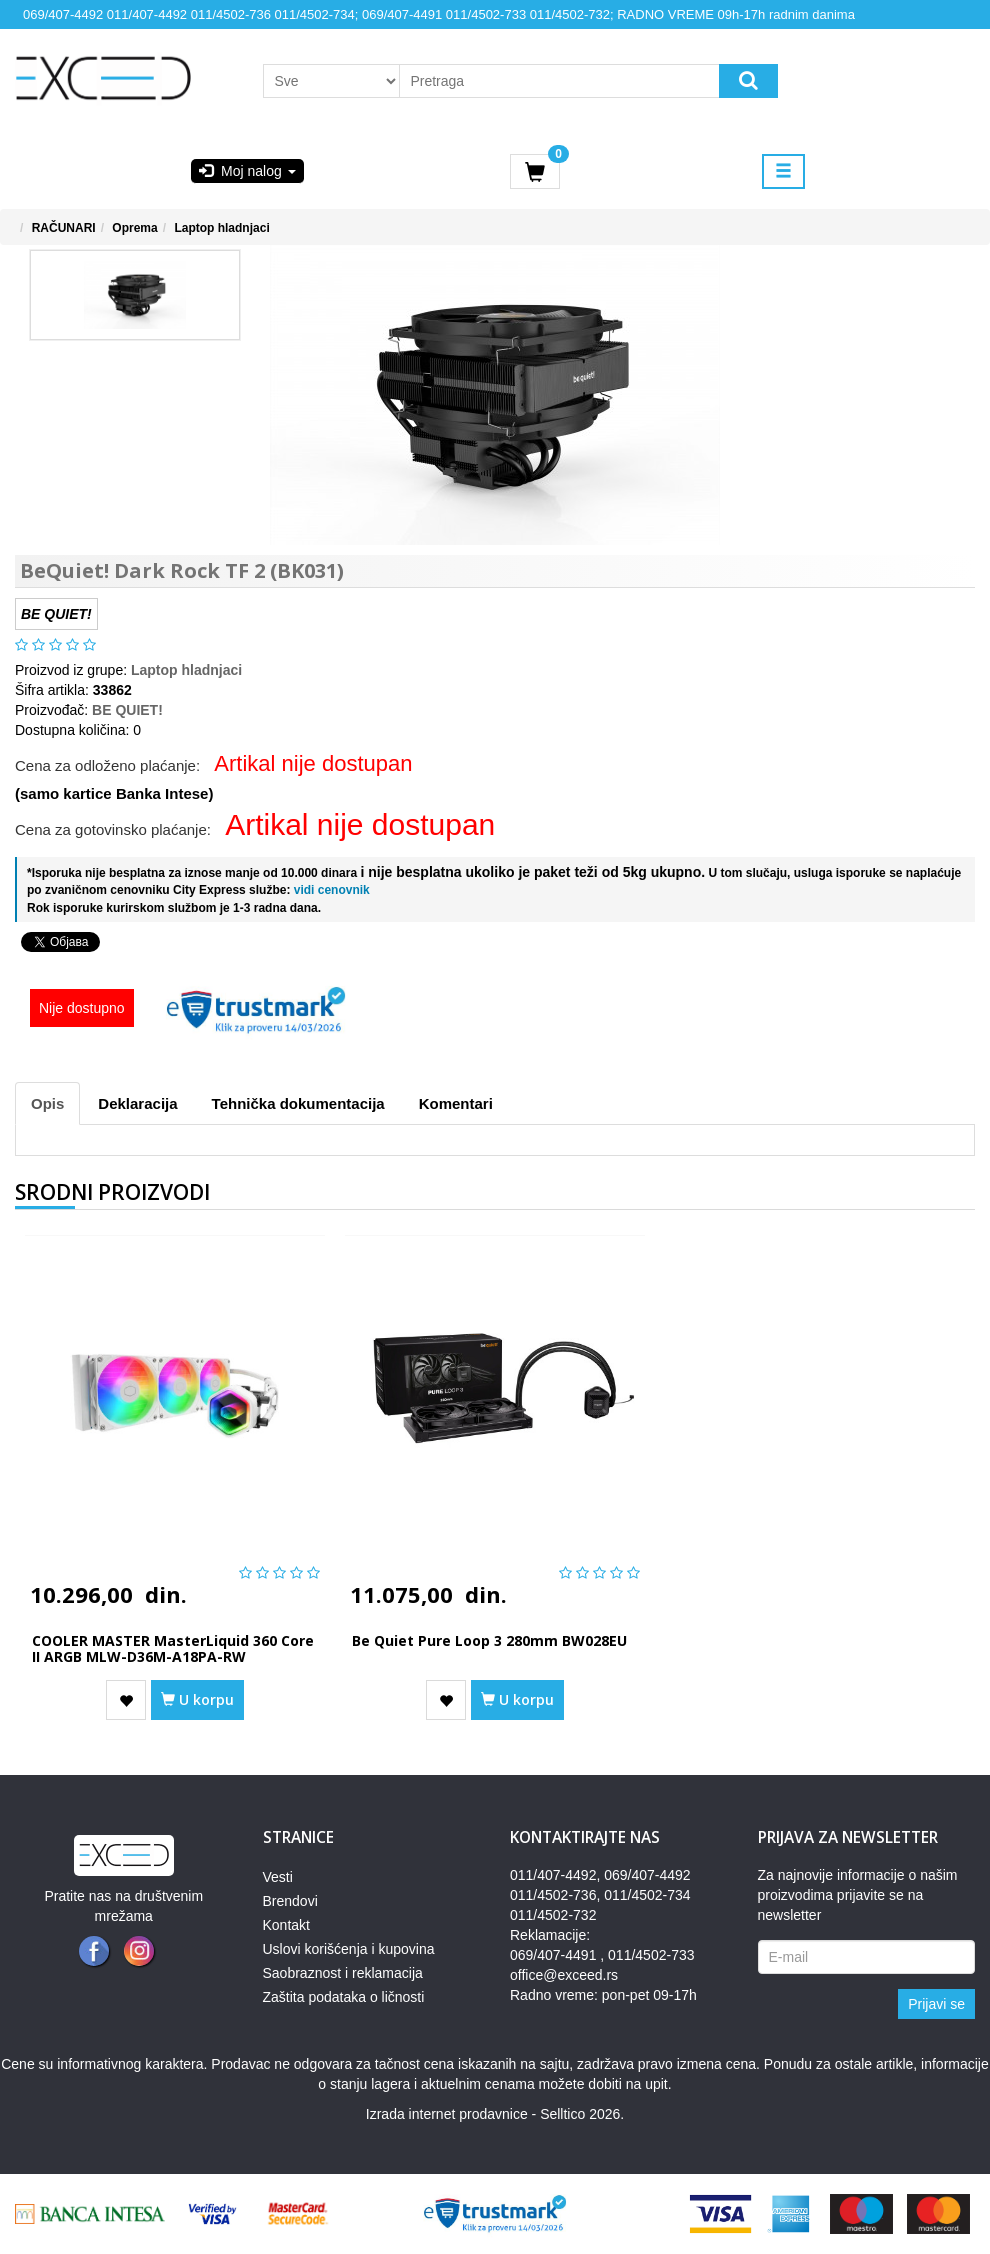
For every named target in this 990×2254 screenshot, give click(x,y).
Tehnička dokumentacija (298, 1103)
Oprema (134, 228)
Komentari (456, 1103)
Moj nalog (247, 171)
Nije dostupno (82, 1008)
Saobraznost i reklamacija (343, 1973)
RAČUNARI (64, 228)
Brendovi (290, 1901)
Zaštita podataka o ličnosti (344, 1997)
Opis (47, 1103)
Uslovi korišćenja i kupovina (349, 1949)
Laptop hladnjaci (221, 228)
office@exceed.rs (564, 1975)
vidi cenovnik (329, 890)
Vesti (278, 1877)
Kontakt (286, 1925)
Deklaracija (137, 1103)
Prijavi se (936, 2004)
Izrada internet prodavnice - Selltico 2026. (495, 2114)
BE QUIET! (127, 710)
